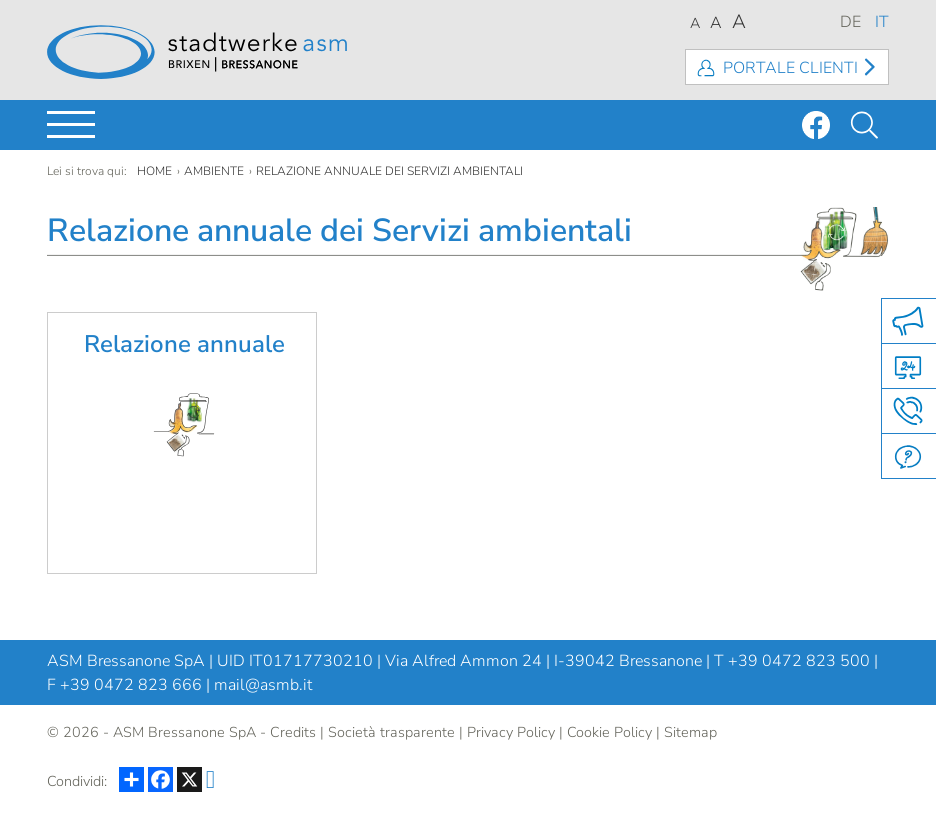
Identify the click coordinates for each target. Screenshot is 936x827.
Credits (293, 732)
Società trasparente (391, 732)
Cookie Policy (609, 732)
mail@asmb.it (263, 685)
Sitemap (690, 732)
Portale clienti (790, 68)
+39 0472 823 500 (799, 661)
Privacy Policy (511, 732)
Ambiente (214, 171)
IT (882, 22)
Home (154, 171)
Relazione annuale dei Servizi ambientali (389, 171)
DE (850, 22)
